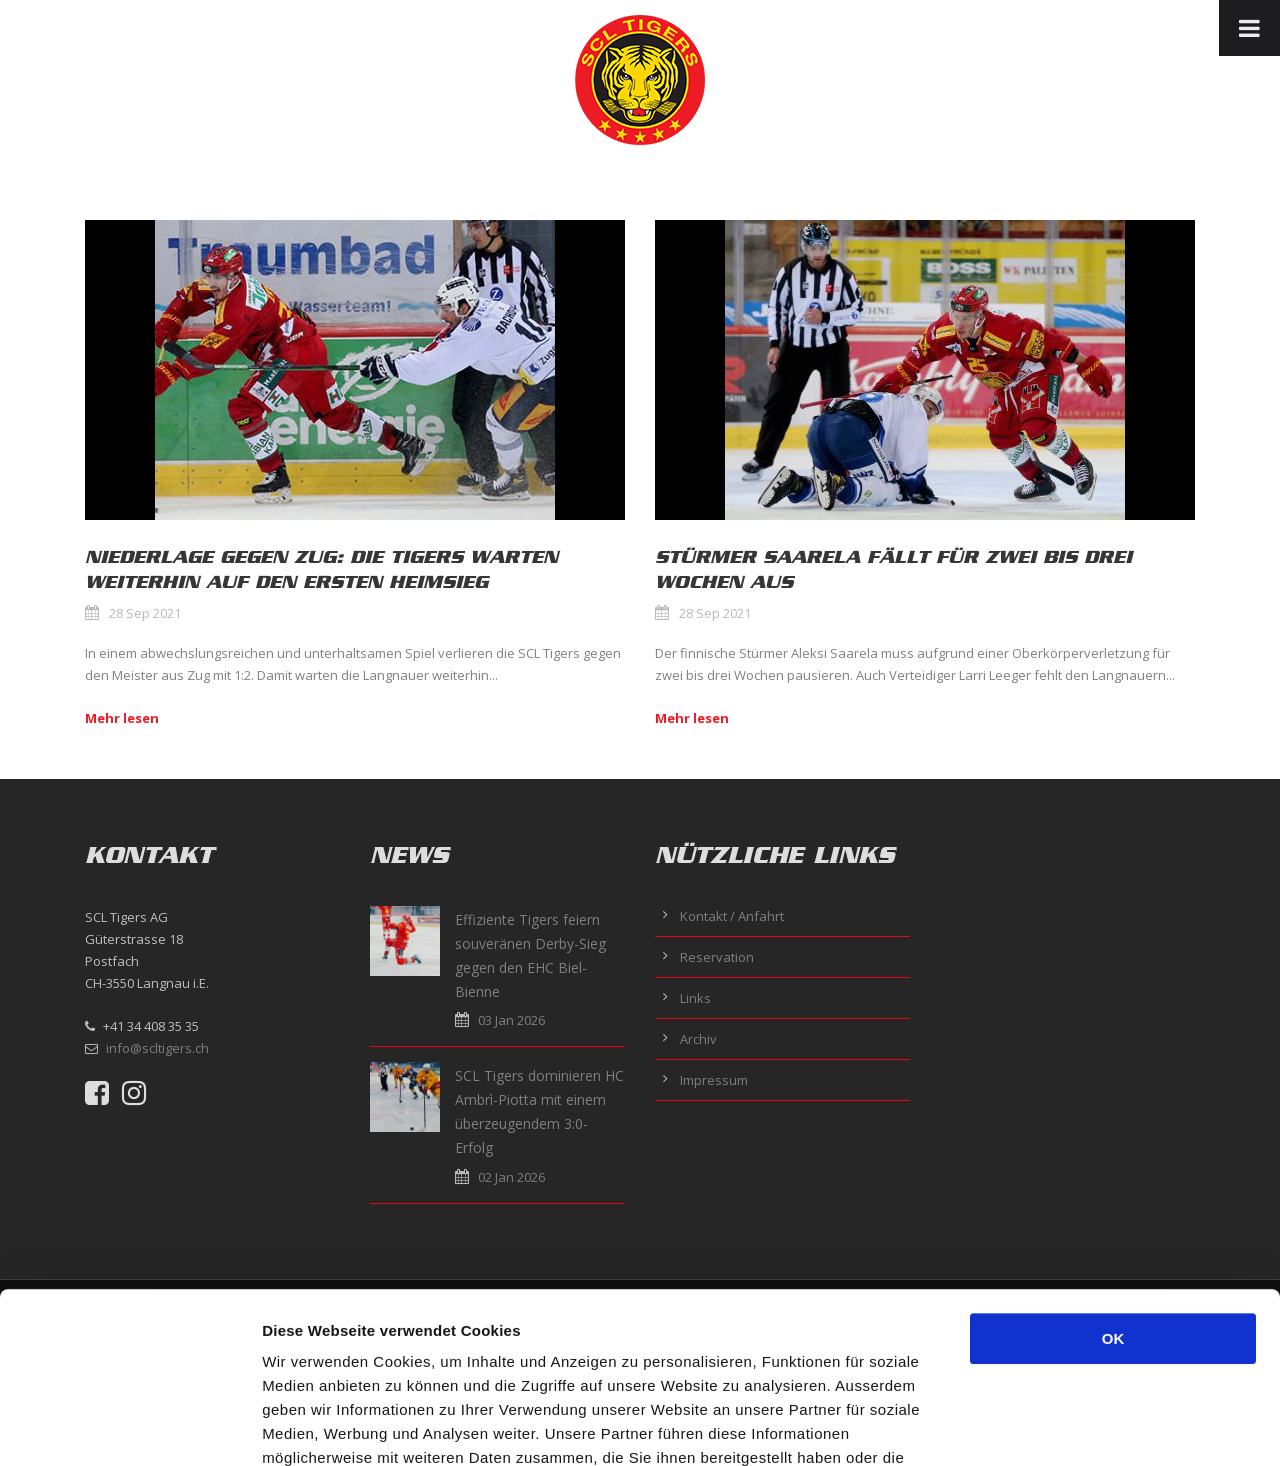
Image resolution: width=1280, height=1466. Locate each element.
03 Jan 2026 (511, 1020)
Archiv (698, 1039)
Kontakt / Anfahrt (732, 916)
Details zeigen (1063, 1426)
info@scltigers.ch (157, 1048)
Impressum (714, 1080)
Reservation (717, 957)
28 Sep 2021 (145, 613)
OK (1113, 1178)
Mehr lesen (122, 718)
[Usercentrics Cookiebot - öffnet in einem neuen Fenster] (129, 1427)
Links (695, 998)
